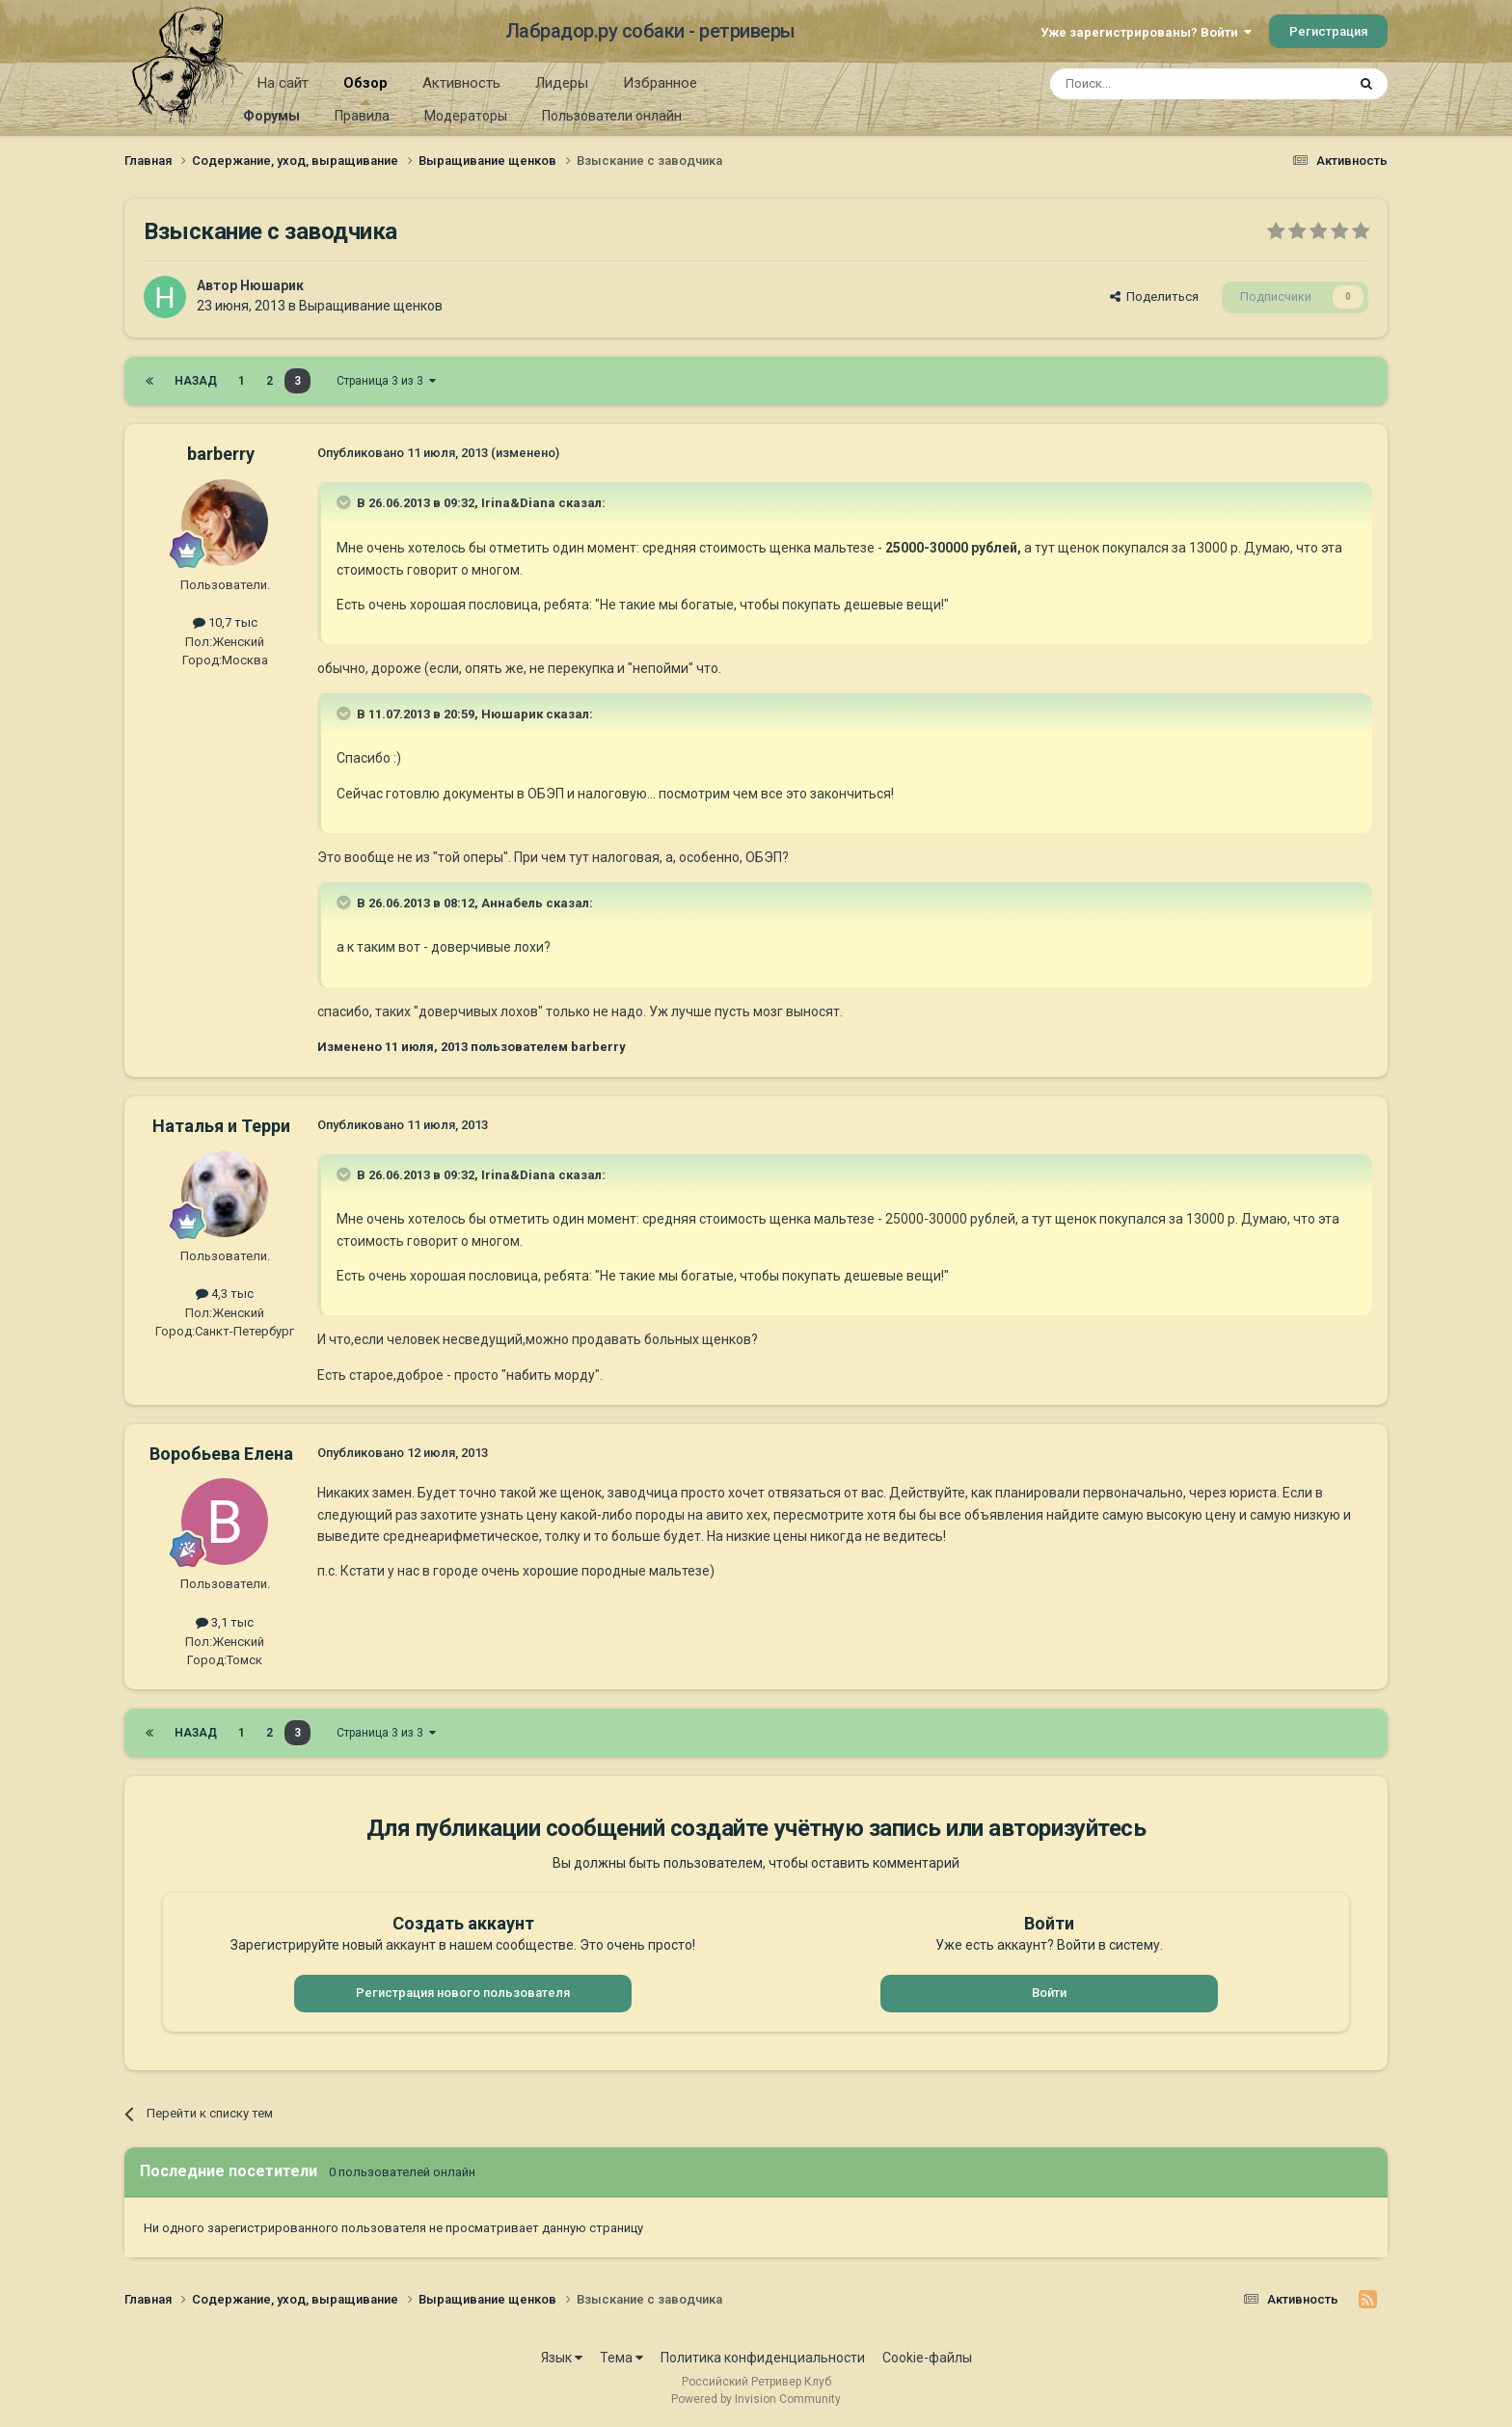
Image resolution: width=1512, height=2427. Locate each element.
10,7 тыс (225, 622)
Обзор (365, 89)
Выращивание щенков (371, 305)
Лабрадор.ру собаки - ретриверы (650, 30)
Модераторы (465, 115)
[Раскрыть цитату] (345, 502)
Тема (621, 2357)
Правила (362, 115)
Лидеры (561, 83)
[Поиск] (1153, 83)
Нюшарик (272, 285)
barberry (221, 454)
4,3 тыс (225, 1293)
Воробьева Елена (221, 1453)
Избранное (660, 83)
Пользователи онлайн (612, 115)
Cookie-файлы (927, 2357)
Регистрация (1328, 31)
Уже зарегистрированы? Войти (1146, 32)
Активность (461, 83)
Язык (561, 2357)
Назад (196, 381)
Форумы (271, 115)
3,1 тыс (225, 1622)
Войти (1049, 1992)
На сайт (283, 83)
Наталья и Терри (221, 1126)
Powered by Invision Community (756, 2399)
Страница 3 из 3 (386, 381)
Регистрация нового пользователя (463, 1992)
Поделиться (1154, 296)
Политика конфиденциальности (763, 2357)
